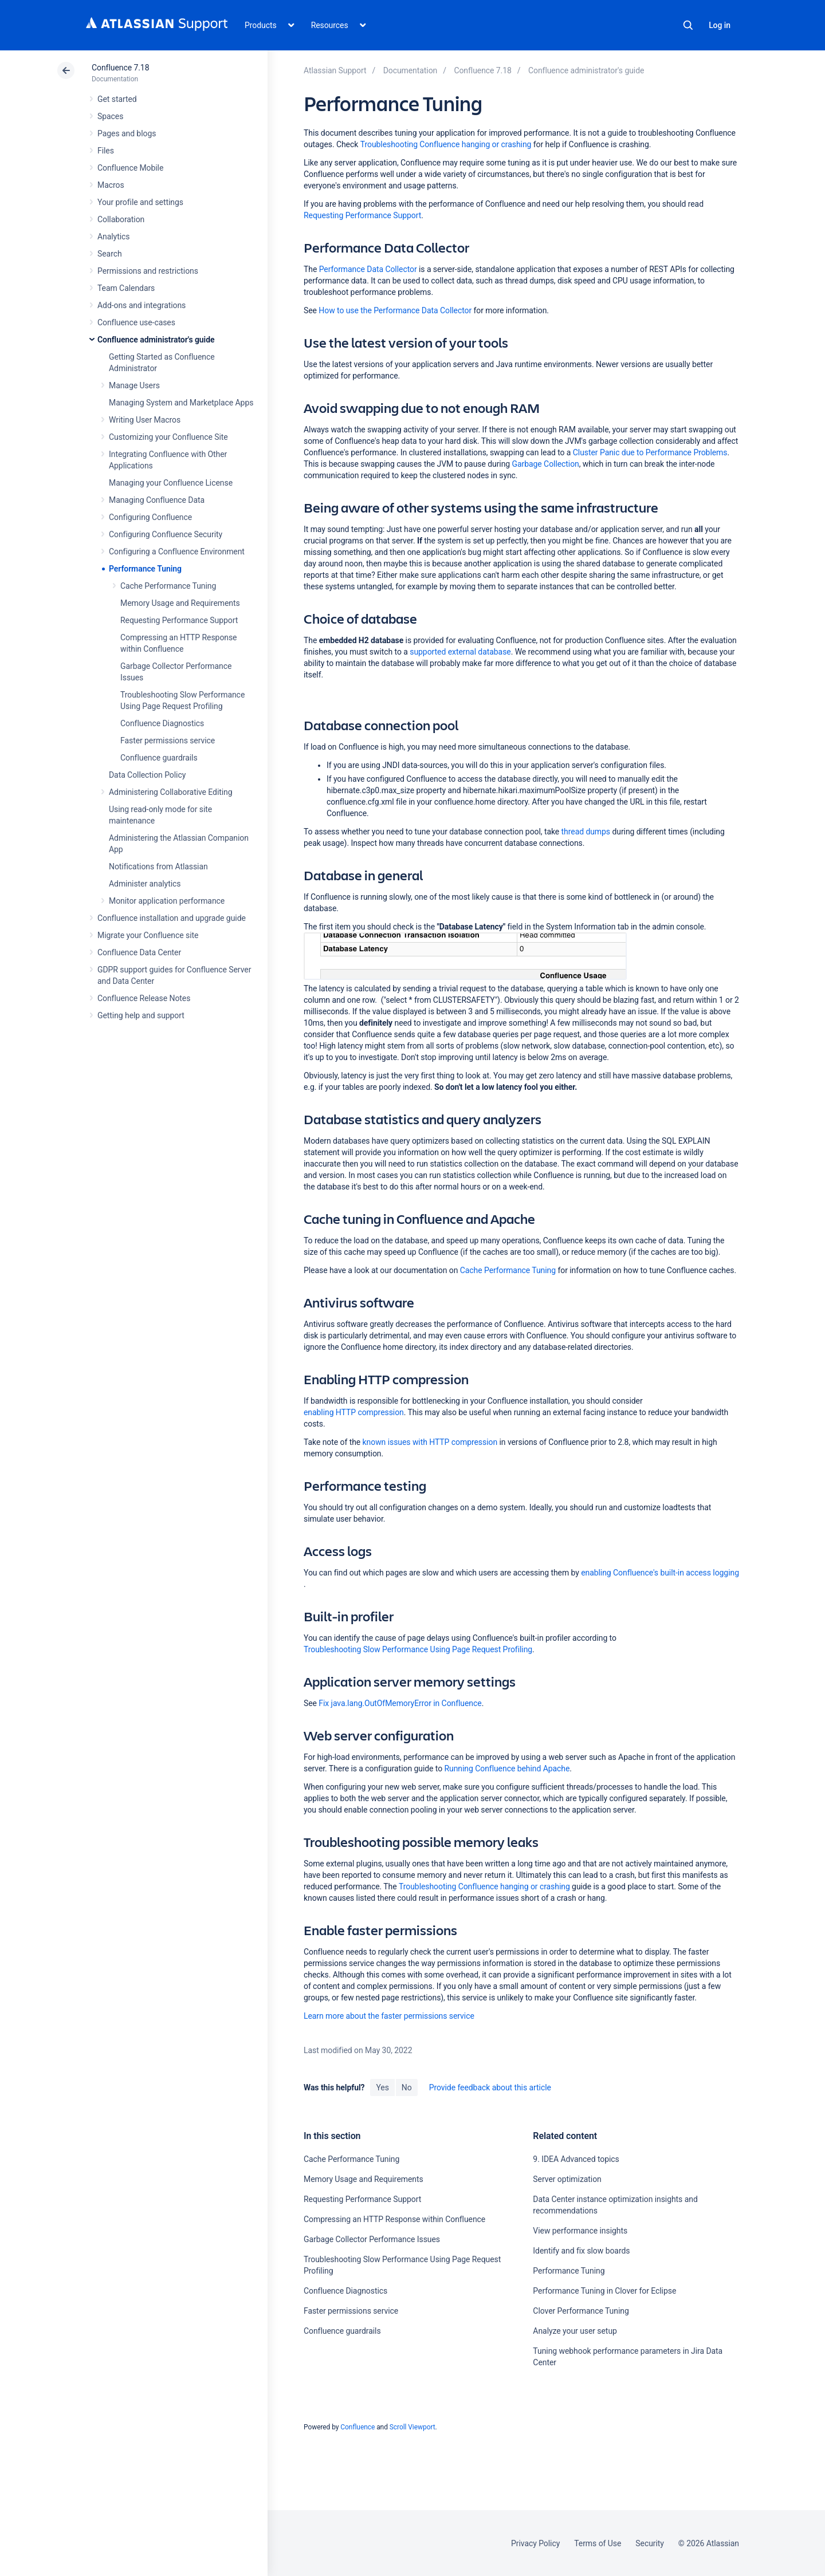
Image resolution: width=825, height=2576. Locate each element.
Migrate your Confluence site (147, 935)
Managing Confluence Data (157, 500)
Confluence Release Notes (143, 998)
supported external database (460, 651)
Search (688, 25)
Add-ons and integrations (141, 305)
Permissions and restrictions (147, 270)
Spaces (110, 116)
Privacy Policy (535, 2543)
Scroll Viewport (412, 2427)
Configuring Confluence (150, 517)
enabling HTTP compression (354, 1412)
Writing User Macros (144, 419)
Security (649, 2543)
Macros (110, 185)
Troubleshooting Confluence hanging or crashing (446, 144)
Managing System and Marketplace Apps (181, 402)
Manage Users (134, 385)
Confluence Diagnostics (162, 723)
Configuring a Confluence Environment (177, 551)
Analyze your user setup (574, 2330)
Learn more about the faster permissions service (389, 2015)
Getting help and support (140, 1015)
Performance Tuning (145, 568)
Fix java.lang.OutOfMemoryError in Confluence (400, 1703)
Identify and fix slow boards (581, 2250)
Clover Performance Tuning (580, 2310)
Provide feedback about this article (490, 2087)
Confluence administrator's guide (155, 339)
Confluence (357, 2427)
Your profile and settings (140, 202)
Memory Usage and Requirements (180, 603)
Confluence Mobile (130, 167)
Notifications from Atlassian (158, 866)
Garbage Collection (545, 463)
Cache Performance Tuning (168, 585)
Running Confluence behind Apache (507, 1768)
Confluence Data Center (139, 952)
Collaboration (120, 219)
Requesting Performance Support (179, 620)
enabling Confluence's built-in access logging (660, 1572)
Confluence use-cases (136, 322)
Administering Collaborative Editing (171, 792)
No (407, 2087)
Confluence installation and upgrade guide (171, 918)
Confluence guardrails (159, 757)
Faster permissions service (167, 740)
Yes (382, 2087)
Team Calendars (126, 288)
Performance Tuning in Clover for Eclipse (604, 2290)
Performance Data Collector (368, 269)
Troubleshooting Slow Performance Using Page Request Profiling (418, 1649)
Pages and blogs (126, 133)
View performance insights (580, 2230)
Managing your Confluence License (171, 482)
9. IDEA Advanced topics (576, 2159)
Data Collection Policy (147, 774)
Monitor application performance (167, 900)
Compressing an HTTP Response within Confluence (394, 2219)
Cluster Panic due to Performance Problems (650, 452)
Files (105, 150)
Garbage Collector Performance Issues (372, 2239)
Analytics (113, 236)
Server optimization (567, 2179)
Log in (719, 25)
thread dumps (585, 831)
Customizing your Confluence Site (168, 437)
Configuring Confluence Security (165, 534)
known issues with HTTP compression (430, 1442)
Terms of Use (597, 2543)
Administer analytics (144, 883)
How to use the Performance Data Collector (395, 310)
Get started (117, 99)
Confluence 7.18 (120, 67)
